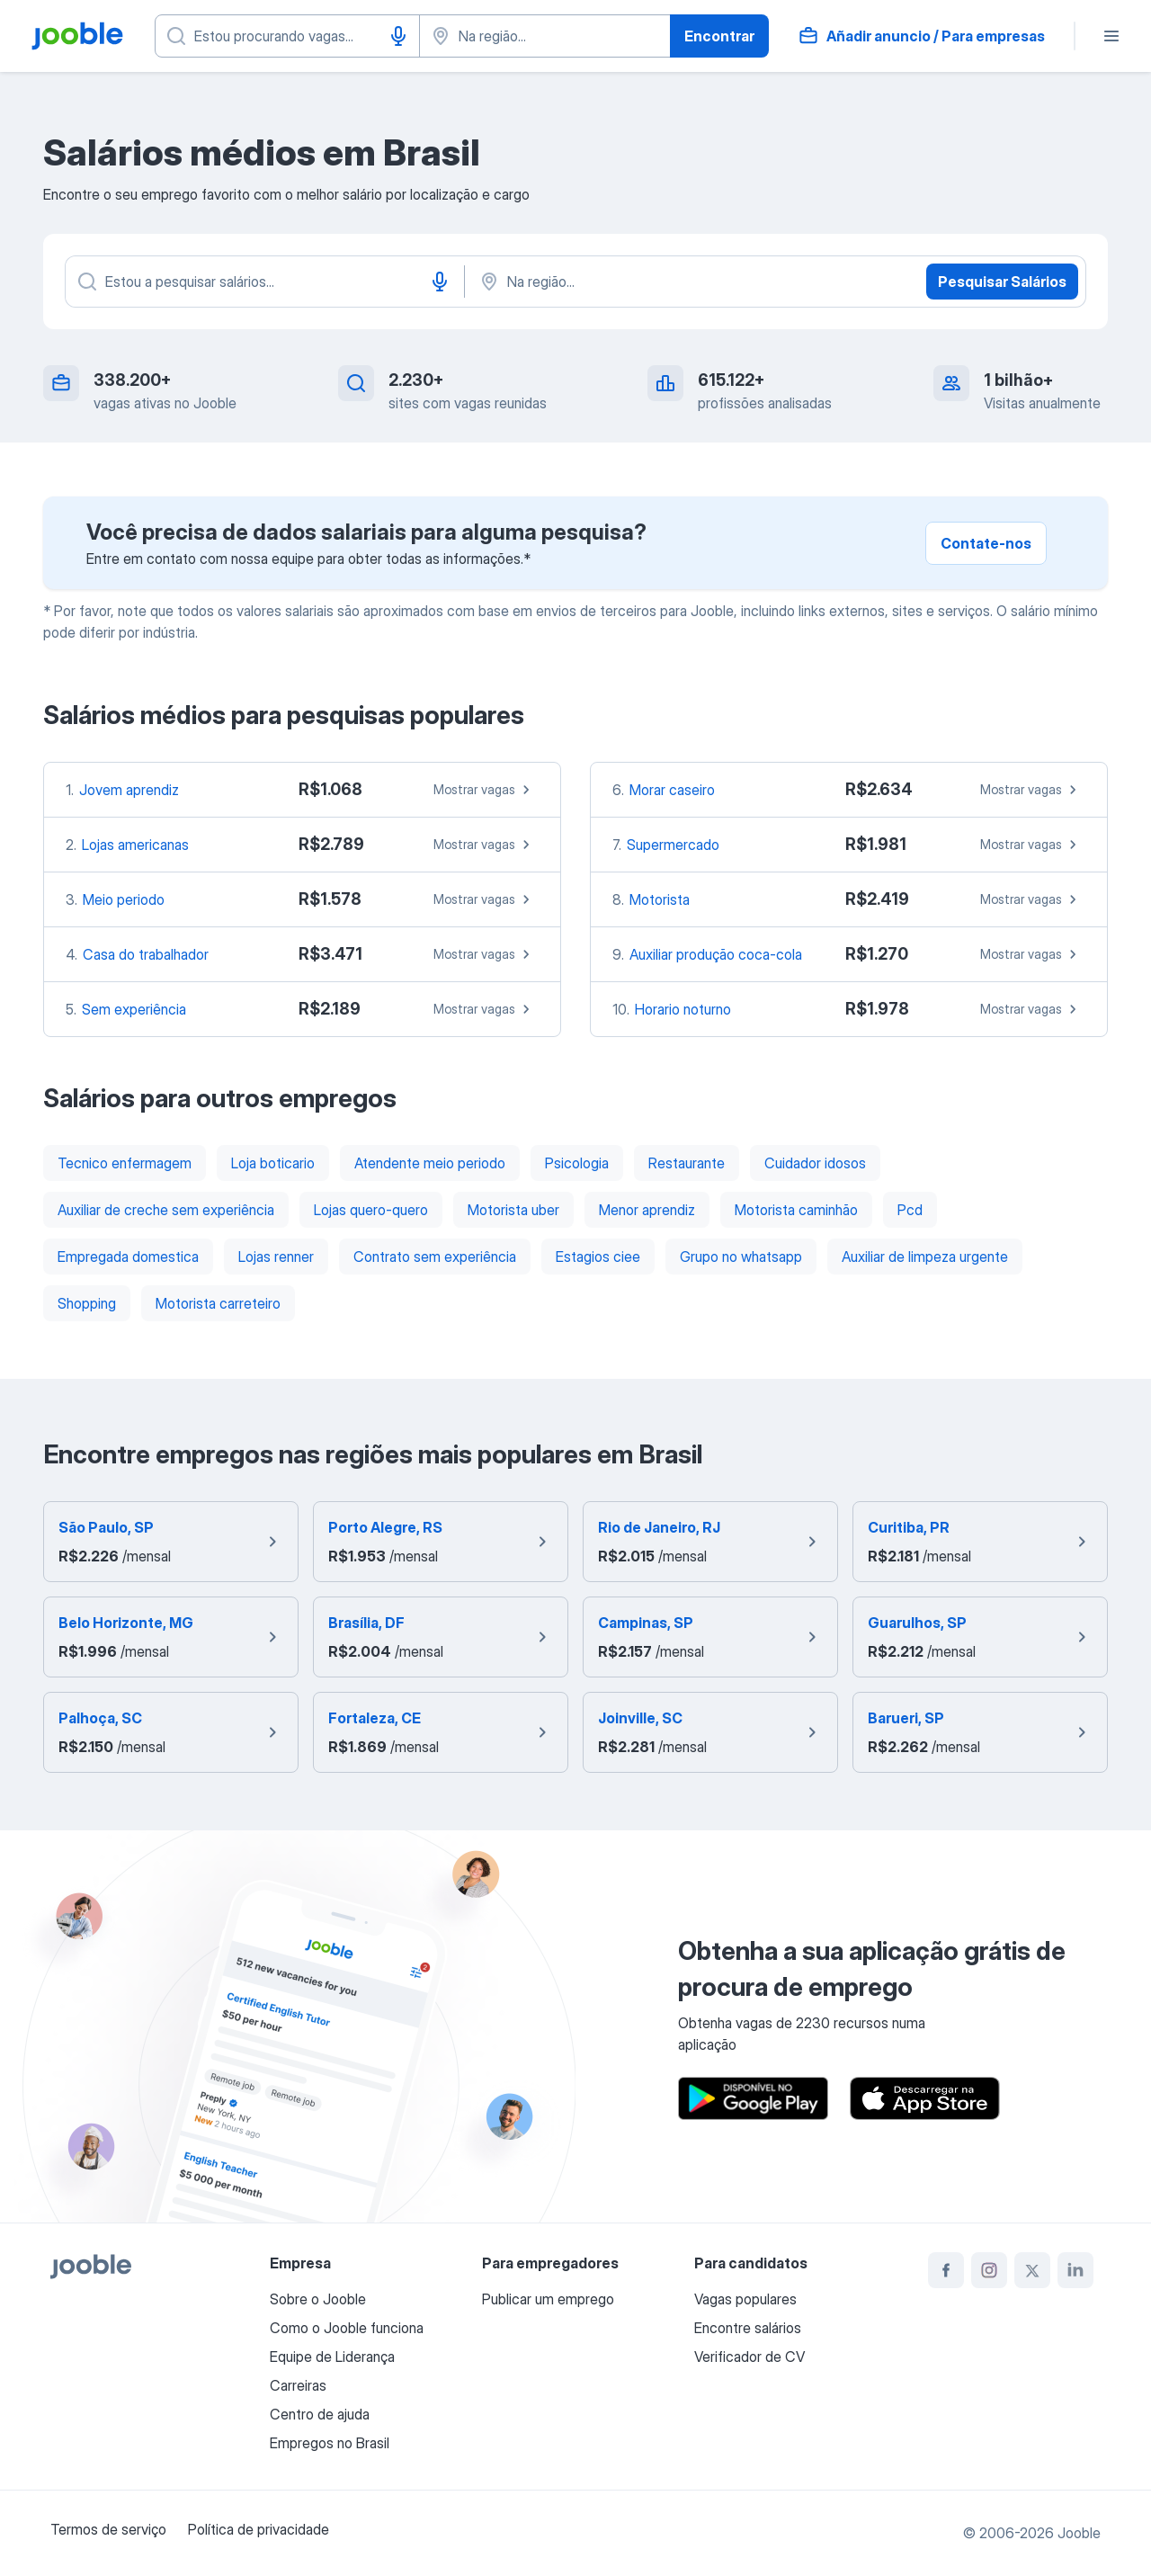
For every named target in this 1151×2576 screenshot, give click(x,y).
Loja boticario (273, 1163)
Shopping (87, 1303)
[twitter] (1032, 2270)
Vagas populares (745, 2299)
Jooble (1079, 2533)
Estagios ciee (598, 1257)
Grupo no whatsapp (741, 1257)
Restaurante (686, 1163)
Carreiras (298, 2385)
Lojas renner (276, 1257)
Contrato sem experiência (434, 1257)
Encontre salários (747, 2328)
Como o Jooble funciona (347, 2328)
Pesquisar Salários (1002, 282)
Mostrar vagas (484, 790)
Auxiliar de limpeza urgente (925, 1257)
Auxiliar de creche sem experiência (166, 1210)
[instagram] (989, 2270)
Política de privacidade (258, 2529)
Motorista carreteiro (218, 1303)
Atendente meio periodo (429, 1163)
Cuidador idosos (815, 1163)
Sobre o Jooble (318, 2299)
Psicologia (577, 1163)
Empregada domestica (128, 1257)
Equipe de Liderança (332, 2357)
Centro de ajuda (320, 2414)
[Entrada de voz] (398, 36)
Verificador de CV (749, 2357)
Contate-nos (986, 543)
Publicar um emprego (548, 2299)
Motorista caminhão (796, 1210)
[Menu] (1111, 36)
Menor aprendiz (647, 1210)
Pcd (910, 1210)
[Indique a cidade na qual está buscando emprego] (545, 36)
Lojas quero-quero (371, 1210)
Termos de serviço (108, 2529)
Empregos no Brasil (329, 2443)
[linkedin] (1075, 2270)
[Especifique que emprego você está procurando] (287, 36)
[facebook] (946, 2270)
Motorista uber (513, 1210)
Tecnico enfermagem (125, 1163)
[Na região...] (665, 281)
